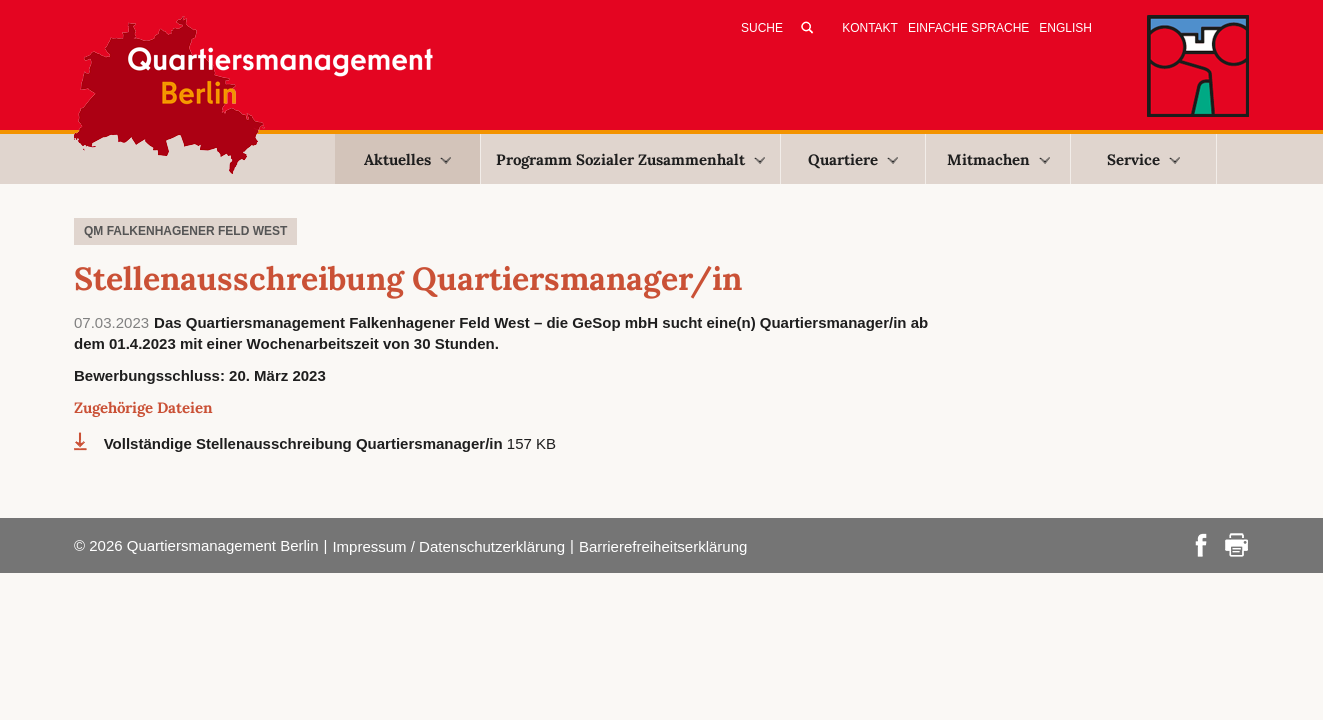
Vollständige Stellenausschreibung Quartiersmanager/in (305, 443)
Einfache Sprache (968, 28)
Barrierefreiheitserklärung (663, 546)
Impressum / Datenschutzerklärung (448, 546)
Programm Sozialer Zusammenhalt (630, 159)
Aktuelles (407, 159)
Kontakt (870, 28)
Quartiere (853, 159)
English (1065, 28)
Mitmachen (998, 159)
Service (1143, 159)
